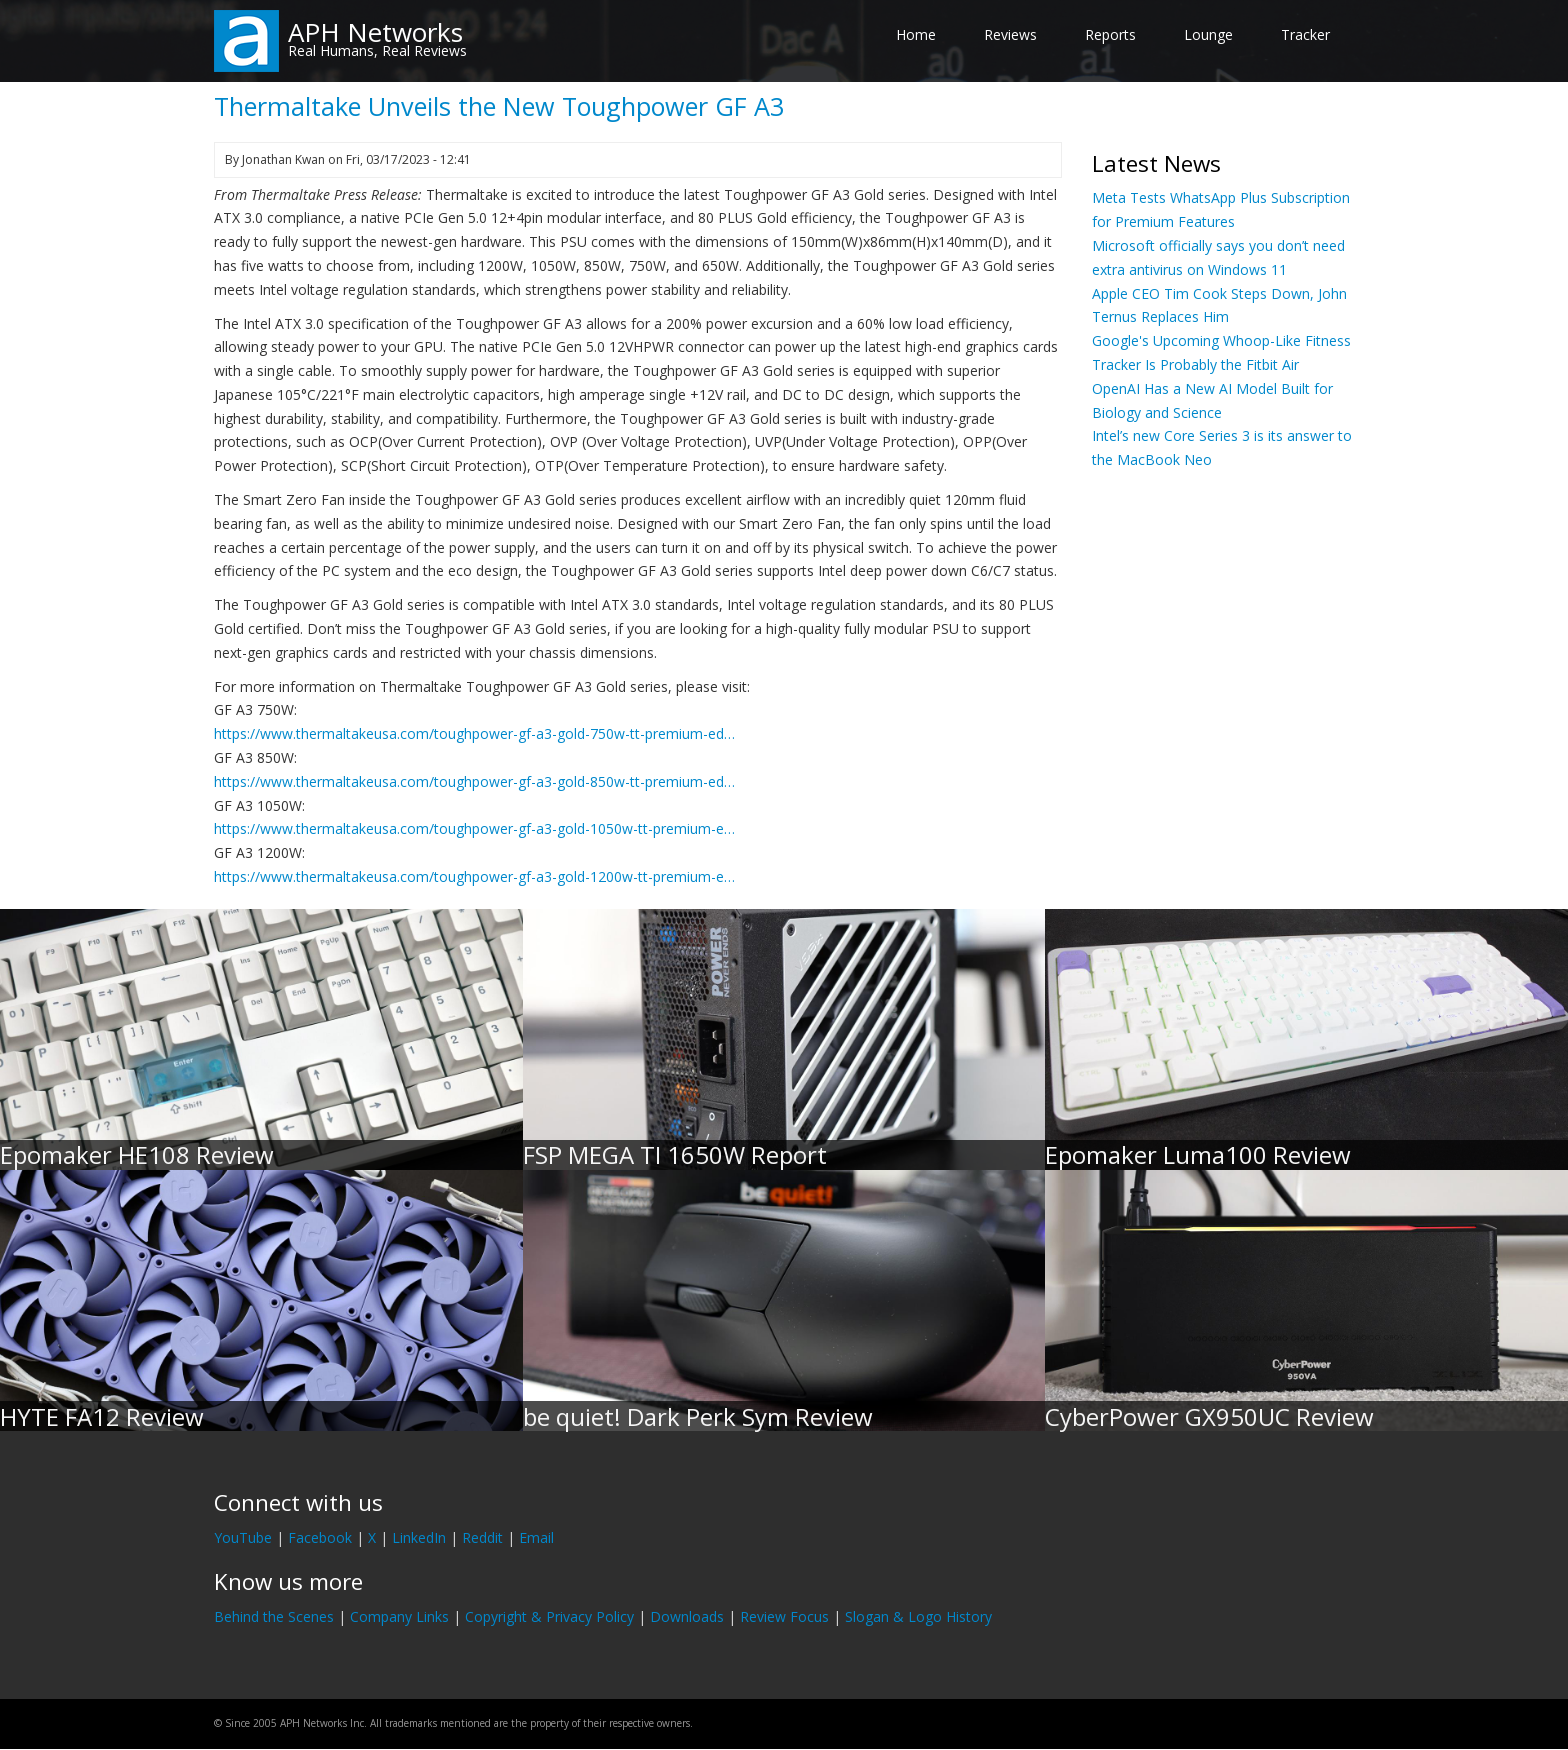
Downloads (687, 1616)
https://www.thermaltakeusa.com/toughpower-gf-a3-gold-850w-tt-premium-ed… (474, 781)
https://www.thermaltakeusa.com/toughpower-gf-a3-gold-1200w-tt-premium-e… (474, 876)
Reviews (1010, 34)
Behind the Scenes (274, 1616)
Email (536, 1537)
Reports (1110, 34)
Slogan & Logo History (918, 1616)
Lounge (1208, 34)
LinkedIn (419, 1537)
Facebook (320, 1537)
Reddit (482, 1537)
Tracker (1305, 34)
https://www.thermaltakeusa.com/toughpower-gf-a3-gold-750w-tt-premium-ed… (474, 733)
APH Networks (375, 32)
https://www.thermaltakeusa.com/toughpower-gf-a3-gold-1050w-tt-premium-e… (474, 828)
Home (916, 34)
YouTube (243, 1537)
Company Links (399, 1616)
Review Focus (784, 1616)
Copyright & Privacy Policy (549, 1616)
